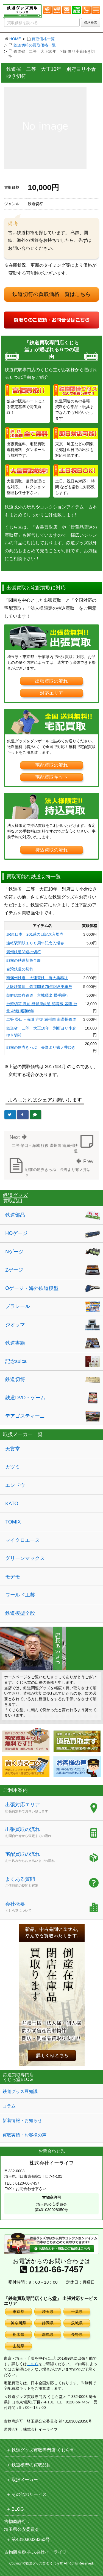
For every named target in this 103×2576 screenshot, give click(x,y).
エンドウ (15, 1485)
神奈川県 (18, 2323)
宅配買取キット (51, 777)
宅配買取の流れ (51, 765)
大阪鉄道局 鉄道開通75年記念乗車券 (39, 986)
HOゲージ (16, 1233)
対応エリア (51, 693)
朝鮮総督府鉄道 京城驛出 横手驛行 (37, 995)
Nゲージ (14, 1251)
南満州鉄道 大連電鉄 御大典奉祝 (37, 978)
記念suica (16, 1361)
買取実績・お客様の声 (24, 2135)
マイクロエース (22, 1540)
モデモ (12, 1576)
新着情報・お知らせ (22, 2120)
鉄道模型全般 (20, 1613)
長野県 (77, 2334)
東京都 (18, 2311)
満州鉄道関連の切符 (23, 952)
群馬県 (48, 2334)
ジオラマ (15, 1324)
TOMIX (13, 1522)
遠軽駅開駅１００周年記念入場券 (35, 943)
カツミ (12, 1467)
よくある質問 (44, 1882)
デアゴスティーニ (25, 1416)
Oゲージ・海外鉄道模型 (32, 1288)
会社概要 (44, 1907)
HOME (15, 39)
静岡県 (48, 2323)
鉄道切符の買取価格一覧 (34, 45)
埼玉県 (48, 2311)
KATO (11, 1503)
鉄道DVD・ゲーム (25, 1397)
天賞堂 (12, 1449)
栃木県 (18, 2334)
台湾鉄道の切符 (19, 969)
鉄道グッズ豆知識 (20, 2091)
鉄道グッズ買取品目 (15, 1198)
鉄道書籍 (15, 1343)
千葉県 (77, 2311)
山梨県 (18, 2346)
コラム (9, 2106)
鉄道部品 (15, 1215)
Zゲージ (14, 1270)
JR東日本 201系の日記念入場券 (34, 934)
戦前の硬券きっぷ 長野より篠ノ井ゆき (41, 1047)
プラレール (17, 1306)
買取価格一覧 (43, 39)
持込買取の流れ (51, 850)
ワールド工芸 (20, 1595)
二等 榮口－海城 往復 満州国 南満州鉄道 (41, 1019)
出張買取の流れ (51, 681)
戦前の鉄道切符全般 (23, 960)
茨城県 (77, 2323)
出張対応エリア (44, 1808)
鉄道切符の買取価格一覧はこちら (51, 294)
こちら (32, 2364)
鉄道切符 (15, 1379)
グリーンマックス (25, 1558)
